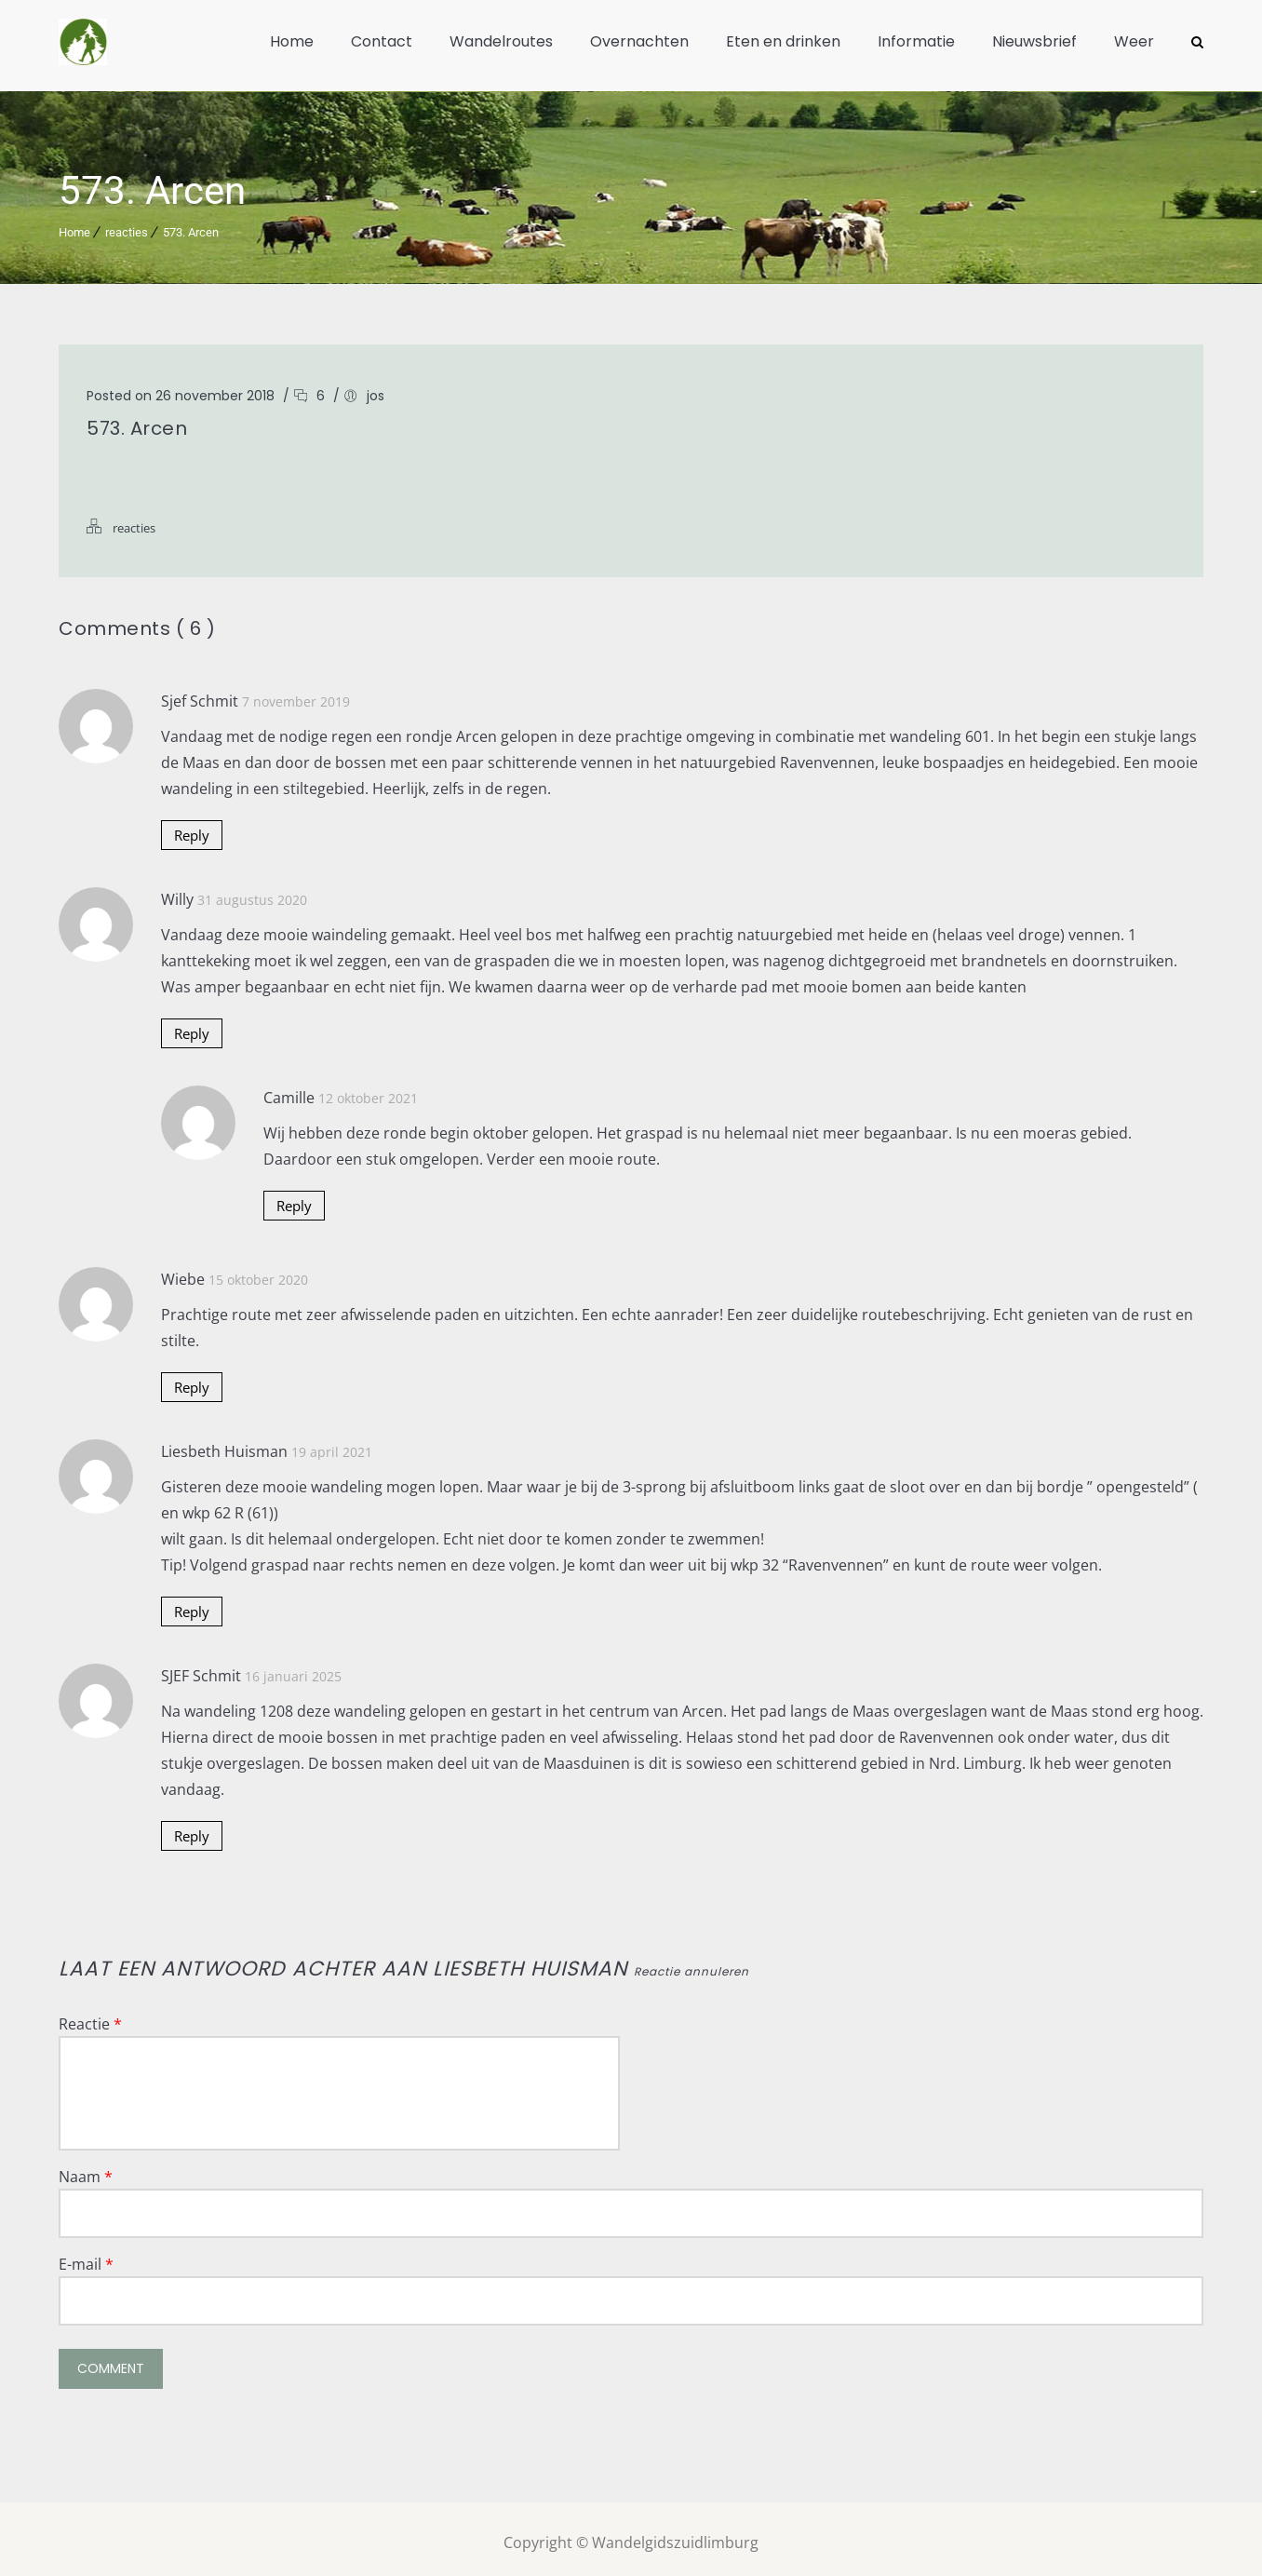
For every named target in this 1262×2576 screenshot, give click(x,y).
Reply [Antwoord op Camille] (295, 1198)
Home (292, 41)
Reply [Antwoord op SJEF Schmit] (193, 1828)
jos (375, 388)
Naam (86, 2169)
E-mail (86, 2256)
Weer (1134, 41)
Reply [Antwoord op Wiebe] (193, 1379)
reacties (126, 225)
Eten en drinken (783, 41)
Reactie (90, 2016)
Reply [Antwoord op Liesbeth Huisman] (193, 1604)
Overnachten (639, 41)
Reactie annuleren (691, 1964)
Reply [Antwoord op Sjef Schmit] (193, 827)
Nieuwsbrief (1034, 41)
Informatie (916, 41)
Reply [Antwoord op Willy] (193, 1026)
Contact (381, 41)
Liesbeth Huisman (530, 1961)
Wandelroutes (501, 41)
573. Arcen (191, 225)
